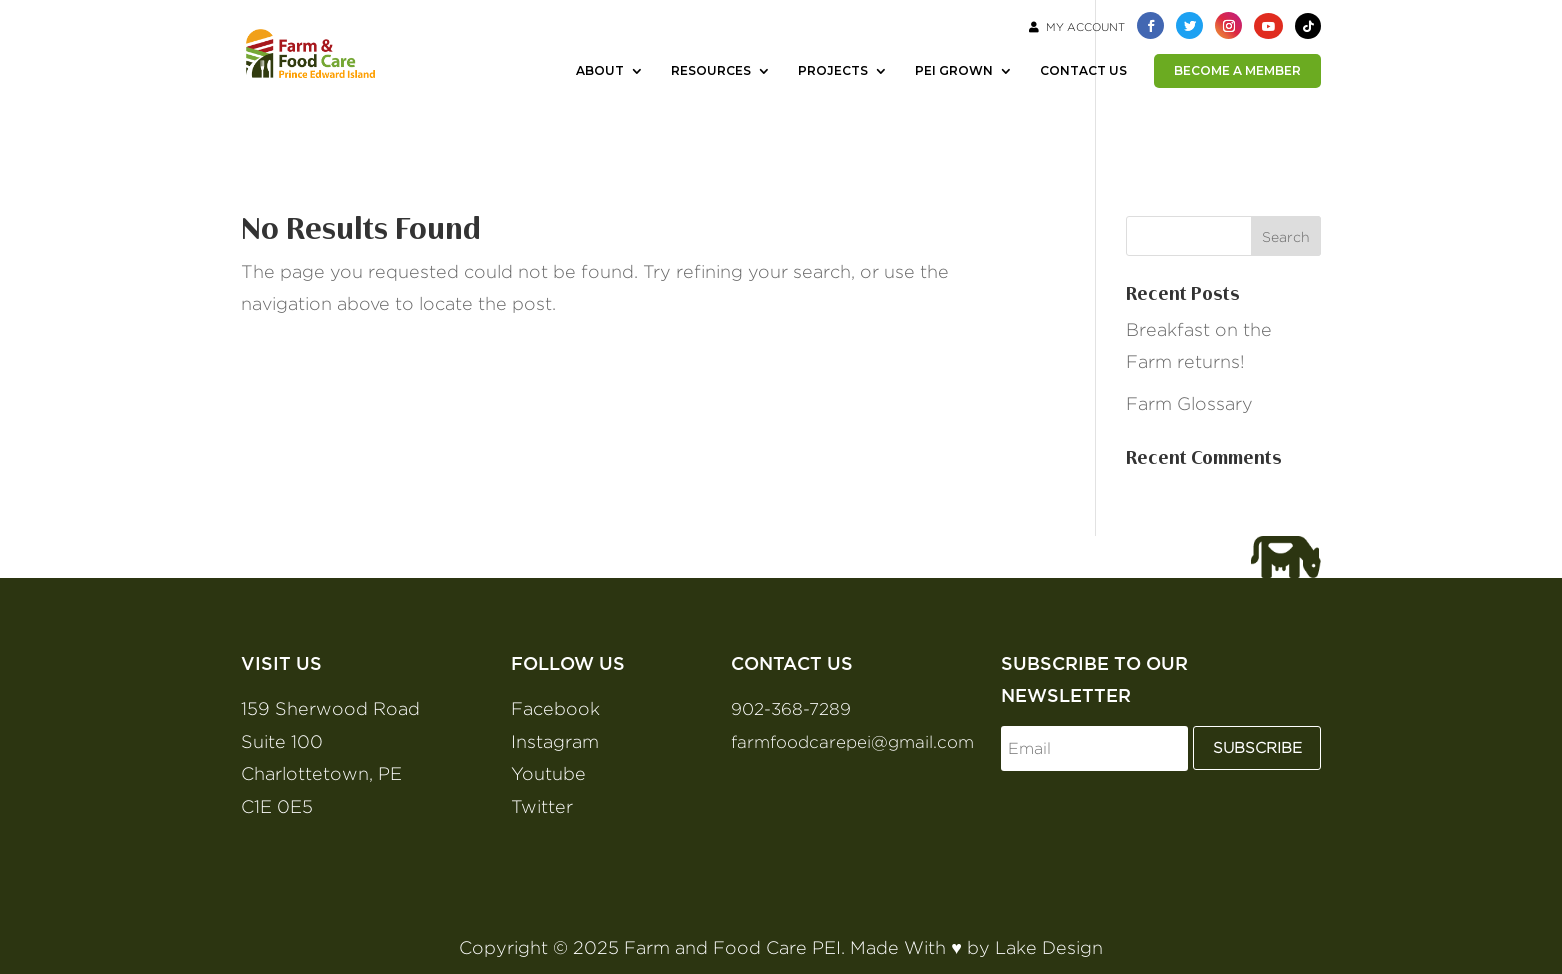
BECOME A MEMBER (1237, 70)
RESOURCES (711, 71)
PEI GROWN (954, 71)
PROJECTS (833, 71)
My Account (1077, 27)
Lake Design (1049, 947)
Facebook (555, 708)
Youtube (548, 773)
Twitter (542, 806)
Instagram (555, 741)
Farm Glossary (1189, 403)
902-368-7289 (791, 709)
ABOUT (600, 71)
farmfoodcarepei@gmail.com (852, 742)
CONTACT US (1083, 71)
